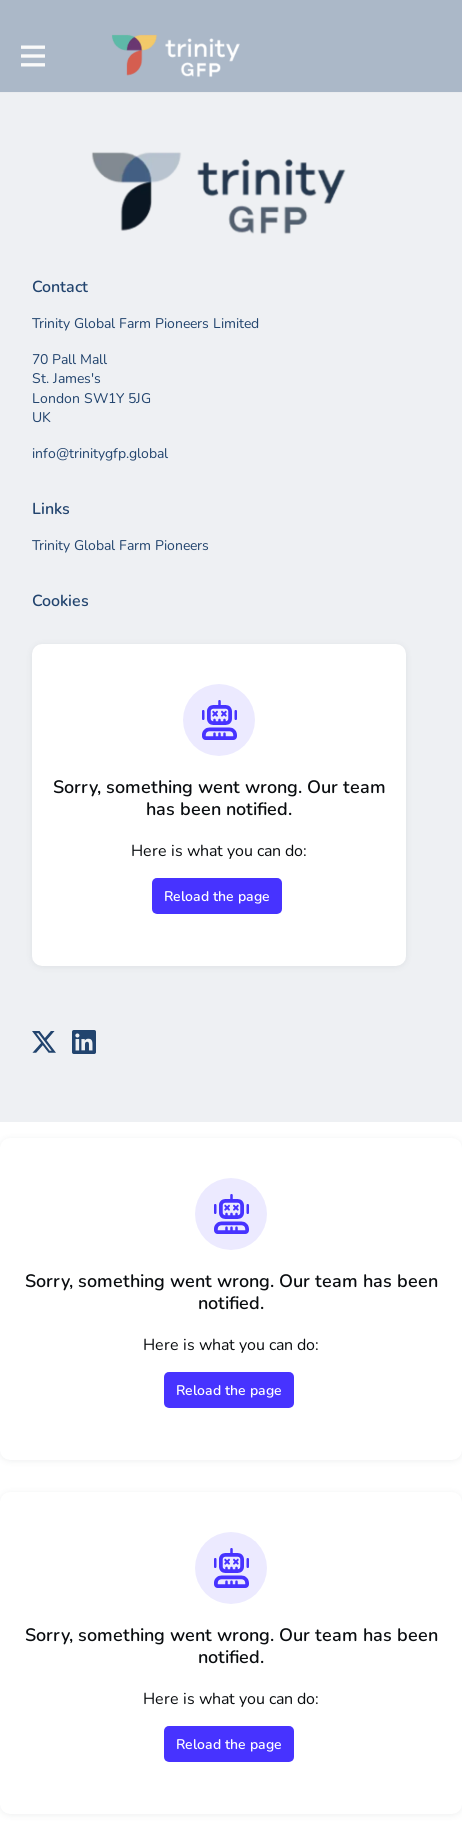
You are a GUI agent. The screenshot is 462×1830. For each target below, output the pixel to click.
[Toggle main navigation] (32, 56)
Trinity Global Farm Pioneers (120, 545)
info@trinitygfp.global (100, 453)
